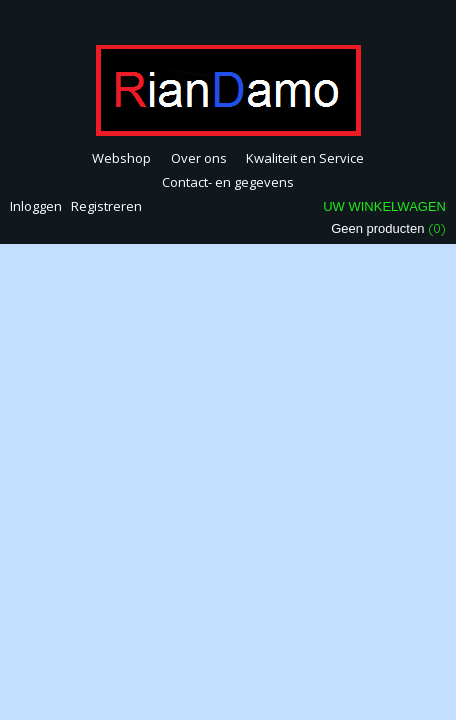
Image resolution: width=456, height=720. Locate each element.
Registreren (106, 206)
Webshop (121, 158)
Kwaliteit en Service (305, 158)
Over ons (199, 158)
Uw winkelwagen (384, 206)
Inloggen (36, 206)
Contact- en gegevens (228, 182)
